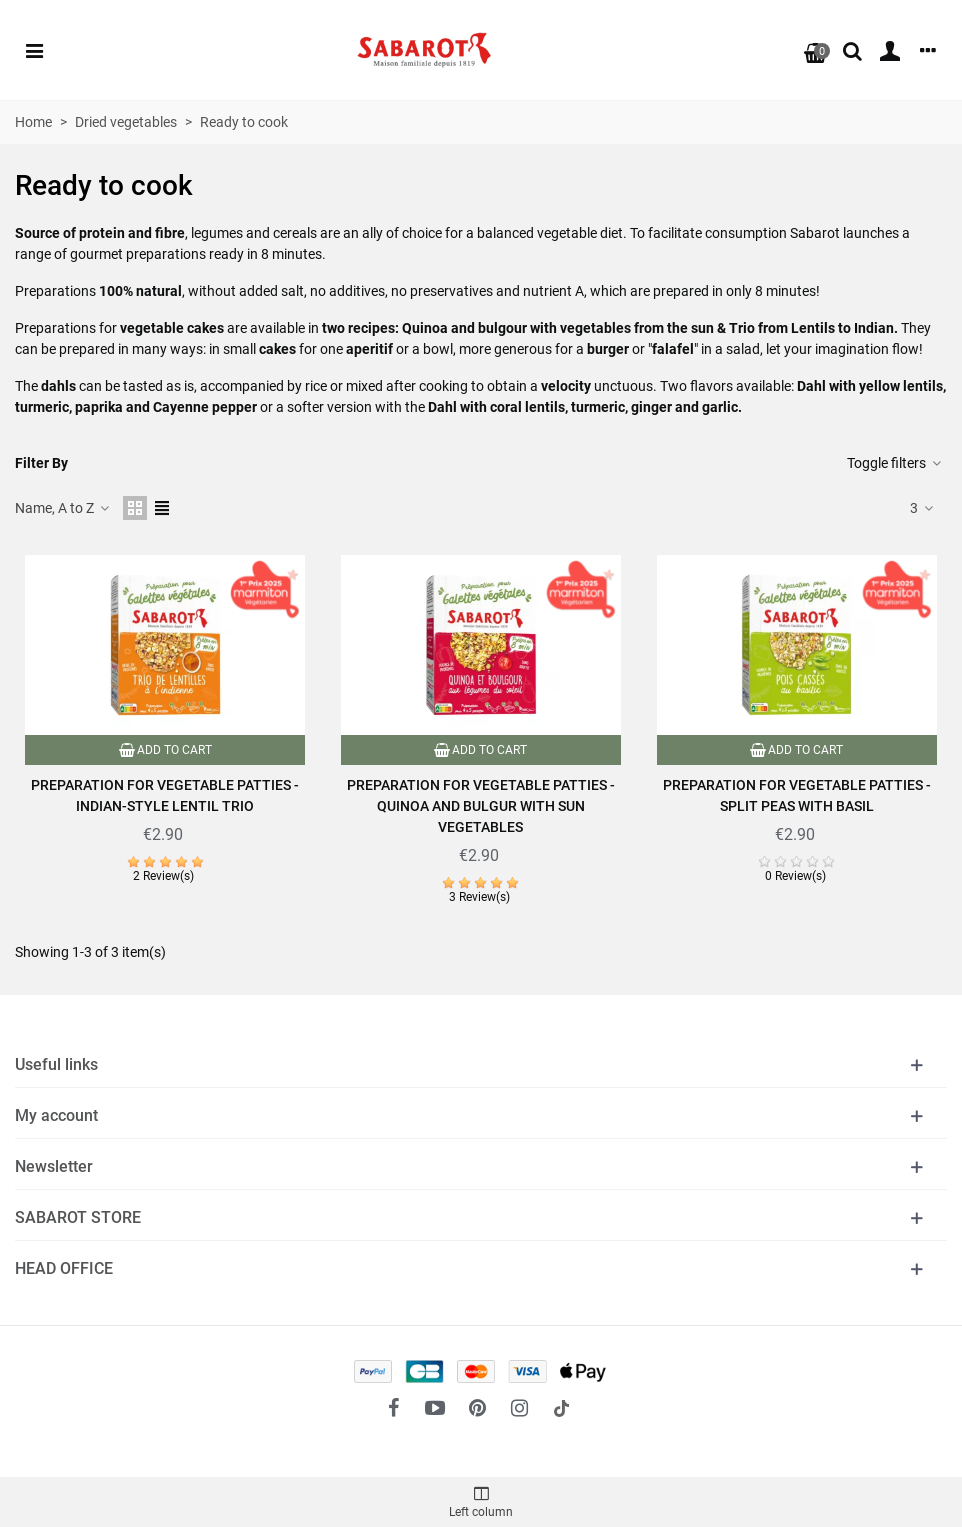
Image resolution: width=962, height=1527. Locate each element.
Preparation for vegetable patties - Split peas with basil (797, 795)
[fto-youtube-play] (435, 1408)
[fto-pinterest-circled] (477, 1408)
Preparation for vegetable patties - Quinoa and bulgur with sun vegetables (481, 806)
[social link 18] (561, 1408)
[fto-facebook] (393, 1408)
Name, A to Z (63, 508)
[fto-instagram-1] (519, 1408)
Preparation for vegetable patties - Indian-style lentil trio (165, 795)
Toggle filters (895, 463)
